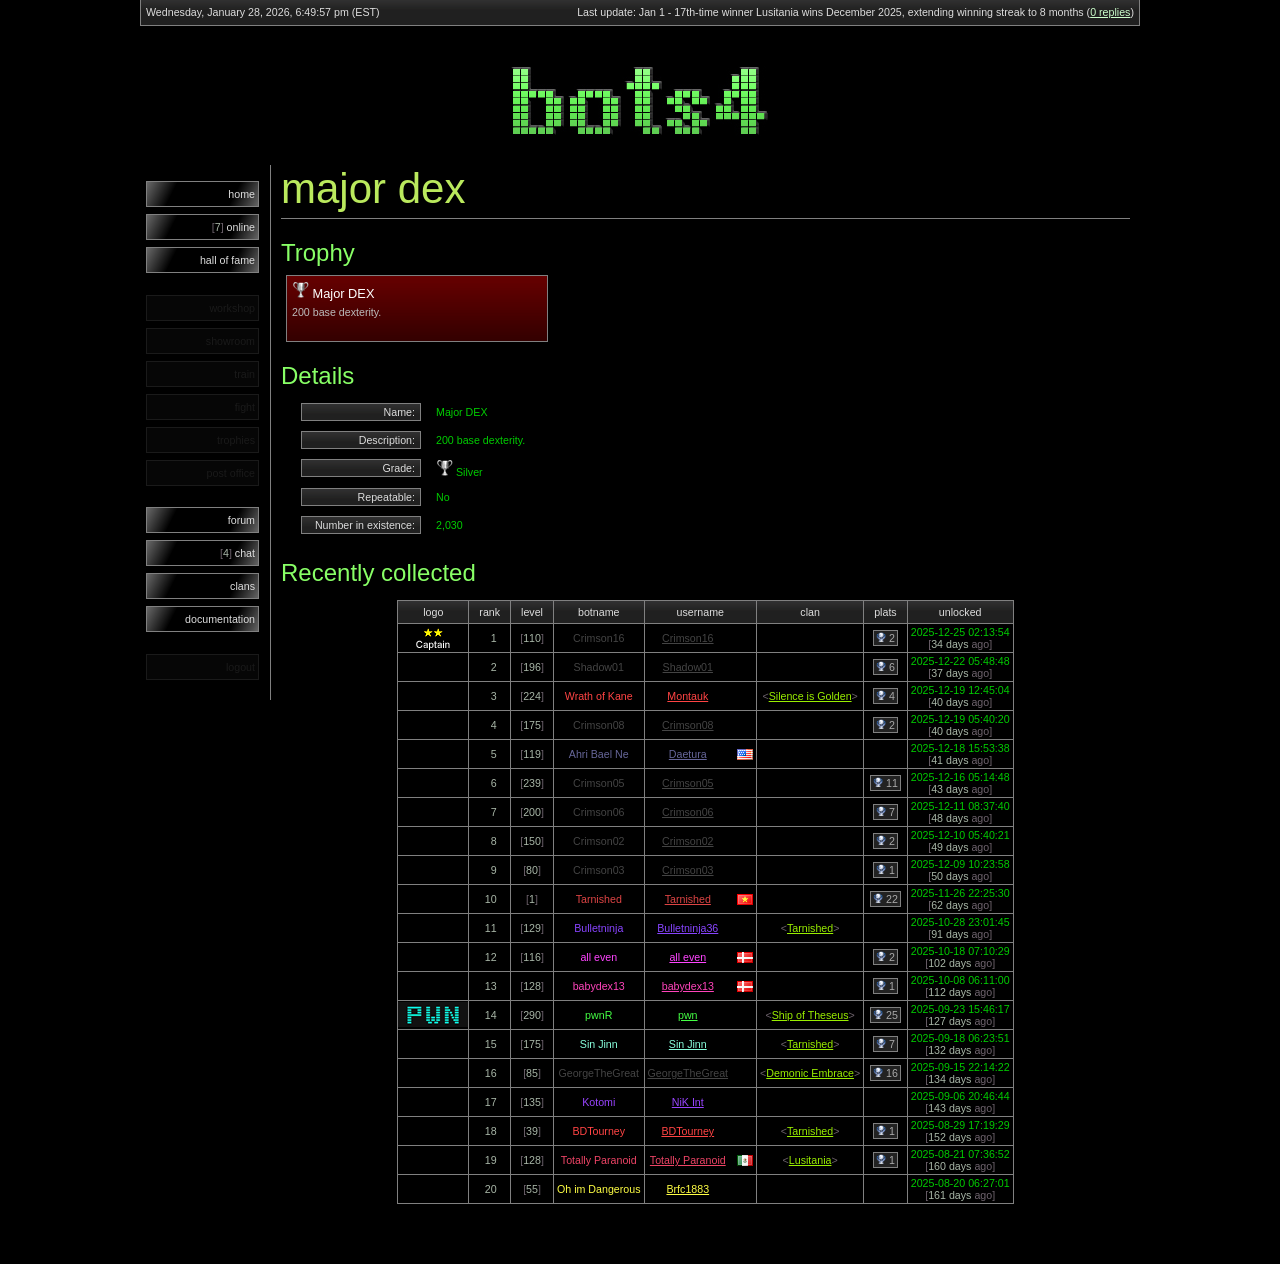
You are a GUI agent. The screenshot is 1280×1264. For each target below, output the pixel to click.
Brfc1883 (687, 1189)
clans (242, 586)
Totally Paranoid (688, 1160)
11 (885, 783)
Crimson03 (688, 870)
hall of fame (227, 260)
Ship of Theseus (810, 1015)
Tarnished (688, 899)
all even (687, 957)
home (241, 194)
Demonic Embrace (810, 1073)
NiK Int (688, 1102)
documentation (220, 619)
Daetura (688, 754)
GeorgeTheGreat (688, 1073)
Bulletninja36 (687, 928)
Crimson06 (688, 812)
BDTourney (687, 1131)
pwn (688, 1015)
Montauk (687, 696)
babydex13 (688, 986)
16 (885, 1073)
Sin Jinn (688, 1044)
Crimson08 (688, 725)
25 (885, 1015)
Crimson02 (688, 841)
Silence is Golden (810, 696)
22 (885, 899)
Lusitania (810, 1160)
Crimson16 (688, 638)
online (233, 227)
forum (241, 520)
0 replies (1110, 12)
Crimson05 (688, 783)
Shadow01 (688, 667)
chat (237, 553)
